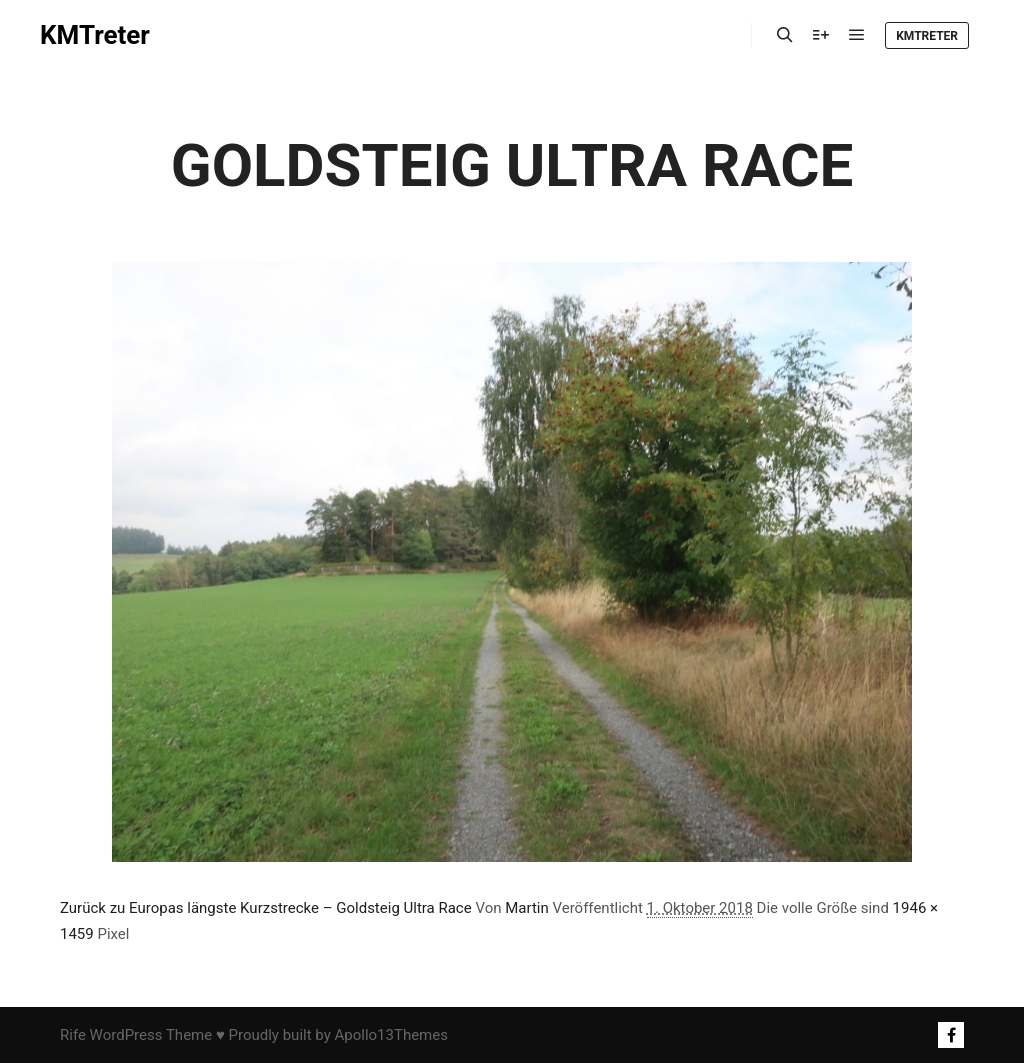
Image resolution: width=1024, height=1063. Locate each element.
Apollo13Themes (391, 1035)
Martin (527, 908)
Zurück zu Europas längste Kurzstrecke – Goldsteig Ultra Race (266, 908)
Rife (73, 1035)
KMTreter (95, 35)
